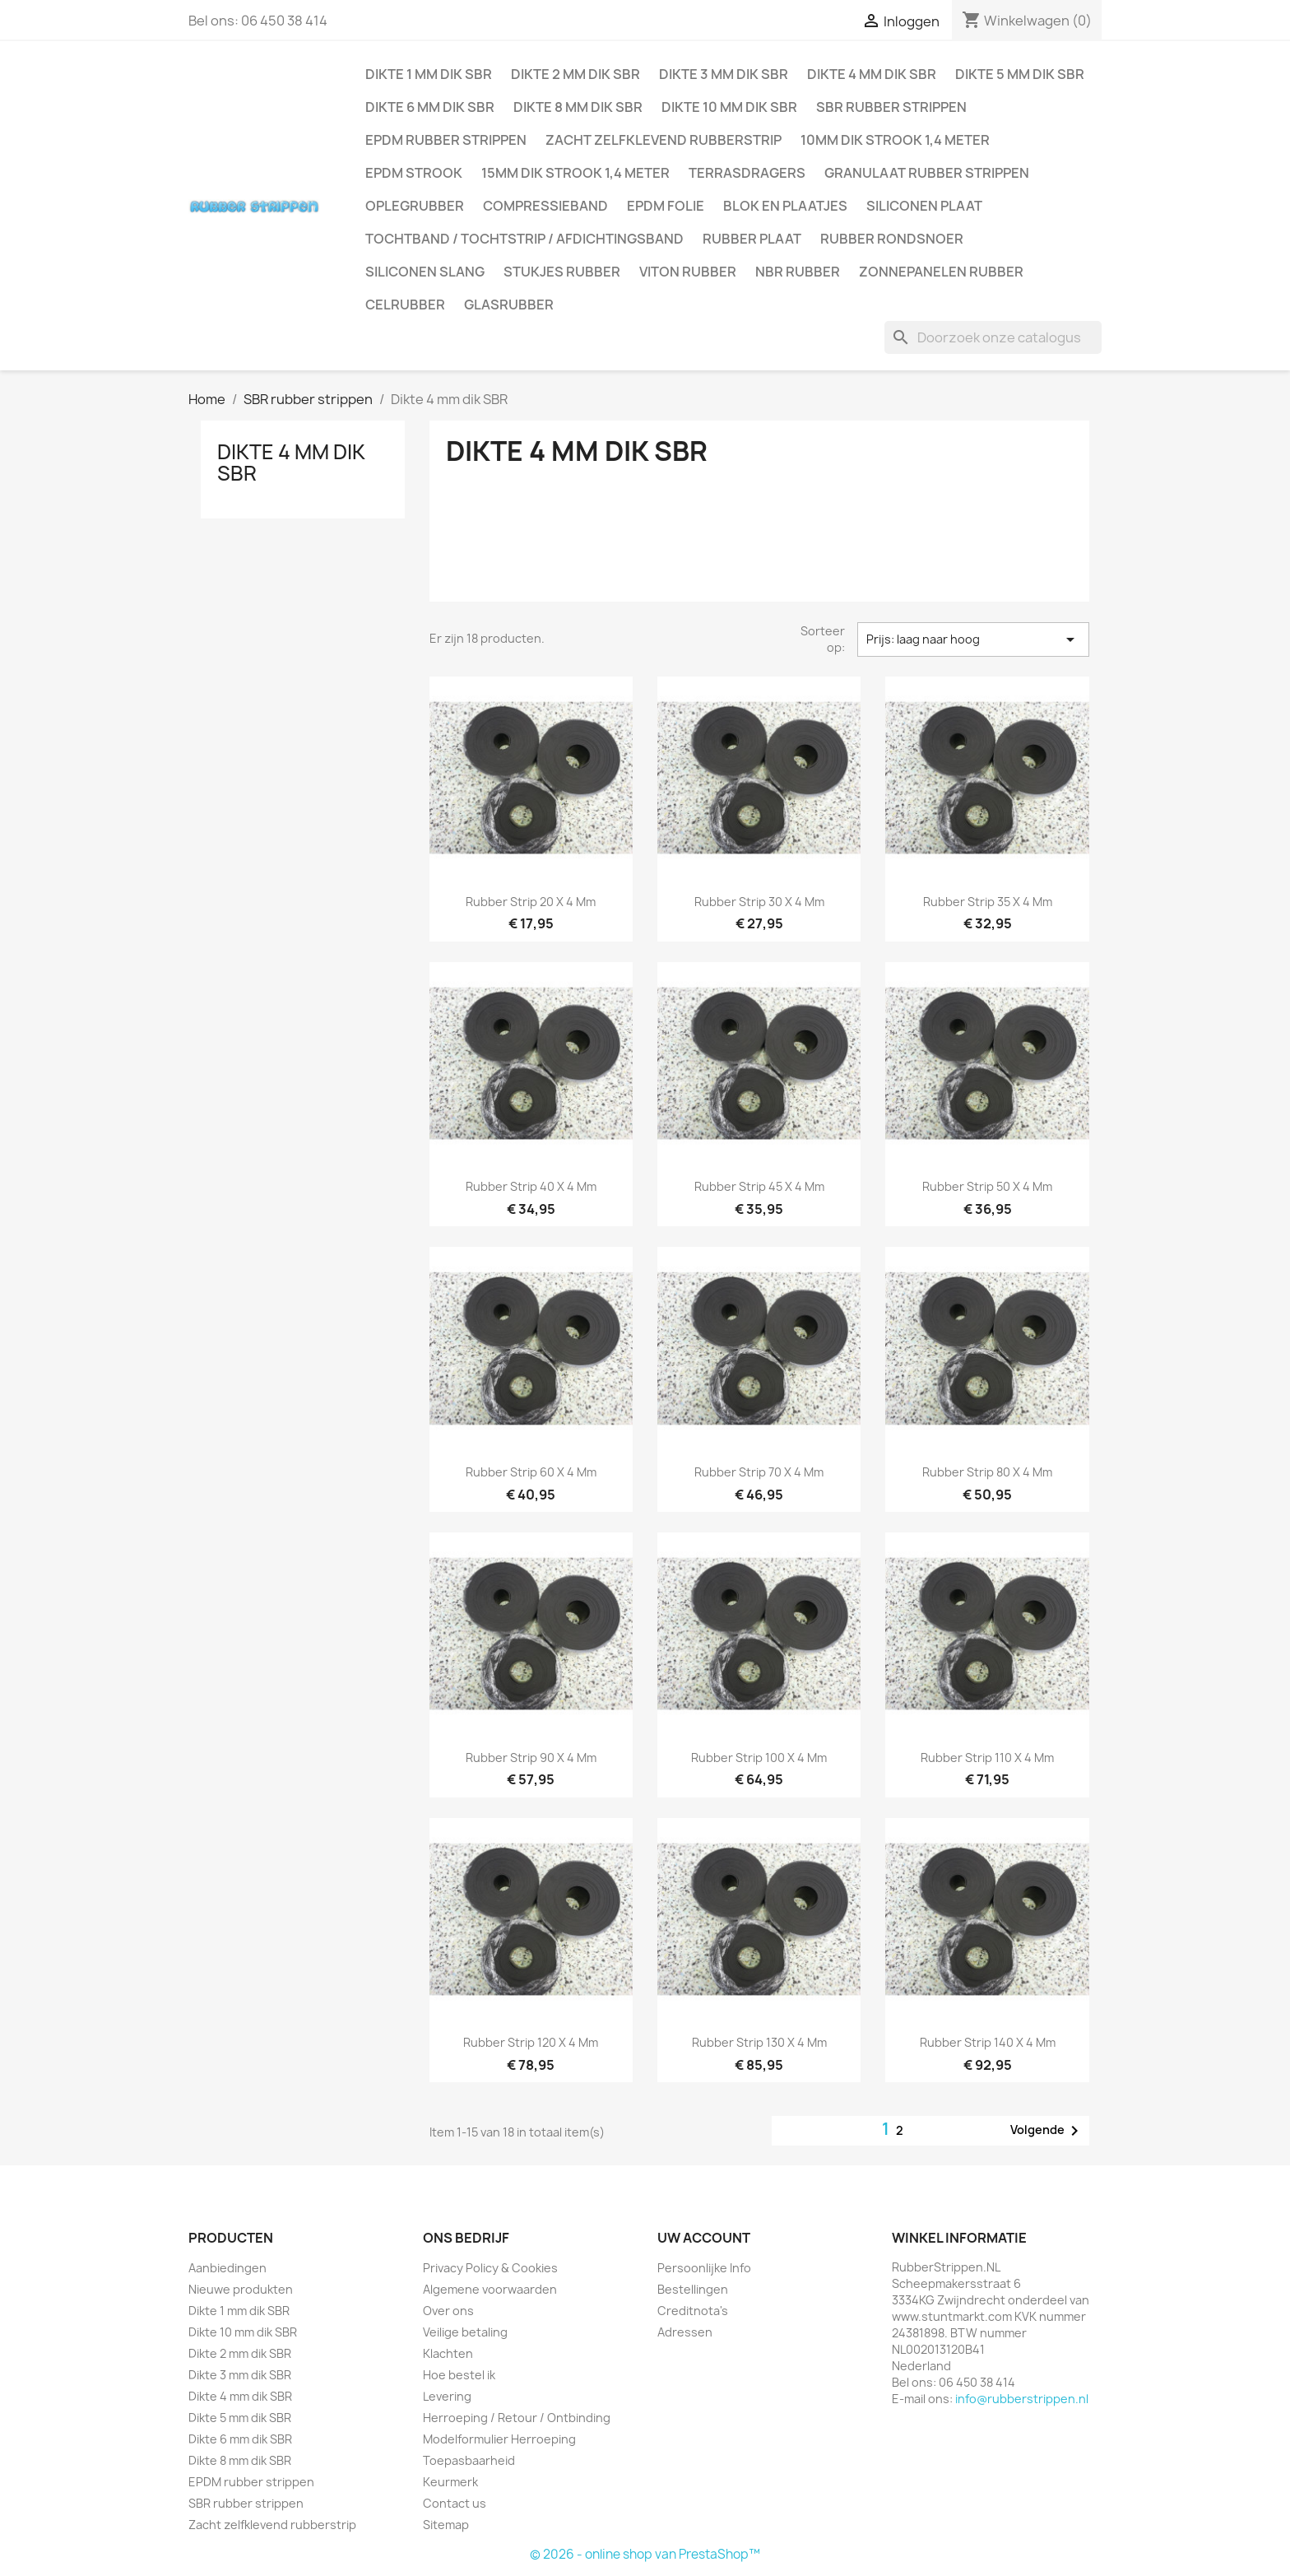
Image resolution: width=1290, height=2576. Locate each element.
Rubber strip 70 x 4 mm (759, 1472)
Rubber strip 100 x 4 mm (759, 1757)
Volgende (1047, 2131)
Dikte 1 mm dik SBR (428, 74)
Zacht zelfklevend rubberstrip (663, 140)
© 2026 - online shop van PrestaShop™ (645, 2554)
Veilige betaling (465, 2332)
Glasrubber (509, 304)
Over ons (448, 2310)
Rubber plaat (752, 239)
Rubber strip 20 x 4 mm (531, 901)
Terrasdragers (747, 173)
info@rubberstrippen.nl (1021, 2398)
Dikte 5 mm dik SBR (1019, 74)
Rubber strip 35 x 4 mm (987, 901)
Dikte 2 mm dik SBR (575, 74)
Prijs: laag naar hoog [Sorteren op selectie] (973, 639)
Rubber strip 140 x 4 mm (988, 2042)
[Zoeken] (993, 337)
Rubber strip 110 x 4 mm (987, 1757)
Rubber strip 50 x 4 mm (987, 1186)
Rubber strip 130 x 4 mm (759, 2042)
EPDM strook (413, 173)
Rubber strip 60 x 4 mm (531, 1472)
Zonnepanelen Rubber (941, 272)
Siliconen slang (425, 272)
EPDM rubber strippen (446, 140)
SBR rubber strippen (891, 107)
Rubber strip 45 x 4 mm (759, 1186)
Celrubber (405, 304)
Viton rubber (687, 272)
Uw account (703, 2238)
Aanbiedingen (227, 2268)
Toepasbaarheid (469, 2460)
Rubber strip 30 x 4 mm (759, 901)
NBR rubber (797, 272)
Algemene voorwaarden (490, 2289)
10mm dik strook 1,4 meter (895, 140)
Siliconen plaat (924, 206)
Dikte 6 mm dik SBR (429, 107)
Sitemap (446, 2524)
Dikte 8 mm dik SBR (578, 107)
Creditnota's (692, 2310)
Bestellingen (692, 2289)
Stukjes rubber (561, 272)
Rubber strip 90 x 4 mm (531, 1757)
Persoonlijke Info (704, 2268)
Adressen (684, 2332)
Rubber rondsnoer (891, 239)
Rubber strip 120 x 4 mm (530, 2042)
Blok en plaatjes (785, 206)
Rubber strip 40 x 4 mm (531, 1186)
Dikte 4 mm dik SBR (871, 74)
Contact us (454, 2503)
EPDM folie (665, 206)
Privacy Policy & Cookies (490, 2268)
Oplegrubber (414, 206)
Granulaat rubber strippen (926, 173)
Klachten (448, 2353)
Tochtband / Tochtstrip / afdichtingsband (524, 239)
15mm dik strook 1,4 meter (575, 173)
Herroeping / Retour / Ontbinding (516, 2417)
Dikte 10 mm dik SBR (729, 107)
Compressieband (545, 206)
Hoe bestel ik (459, 2375)
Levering (447, 2396)
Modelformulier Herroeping (499, 2439)
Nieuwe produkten (240, 2289)
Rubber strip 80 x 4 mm (987, 1472)
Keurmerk (450, 2482)
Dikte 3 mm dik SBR (723, 74)
